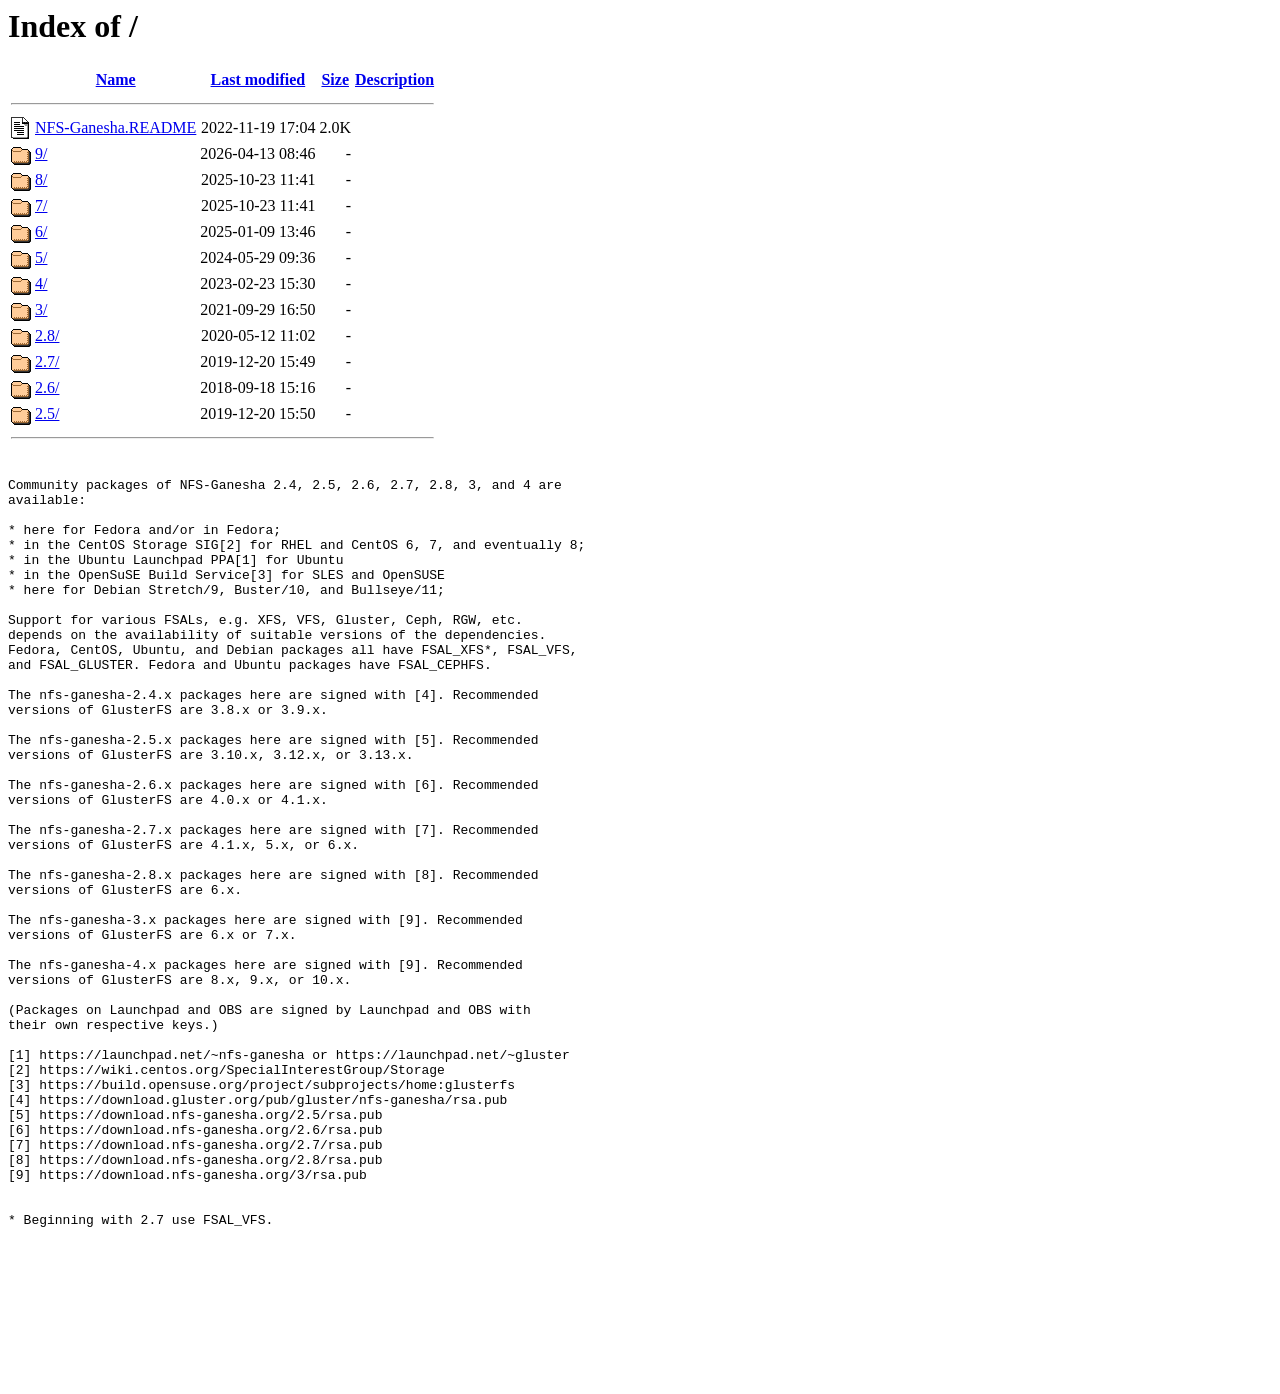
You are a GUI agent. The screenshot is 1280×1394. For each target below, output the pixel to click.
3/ (41, 309)
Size (335, 79)
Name (116, 79)
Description (394, 79)
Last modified (258, 79)
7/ (41, 205)
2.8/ (47, 335)
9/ (41, 153)
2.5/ (47, 413)
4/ (41, 283)
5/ (41, 257)
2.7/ (47, 361)
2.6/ (47, 387)
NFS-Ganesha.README (115, 127)
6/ (41, 231)
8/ (41, 179)
